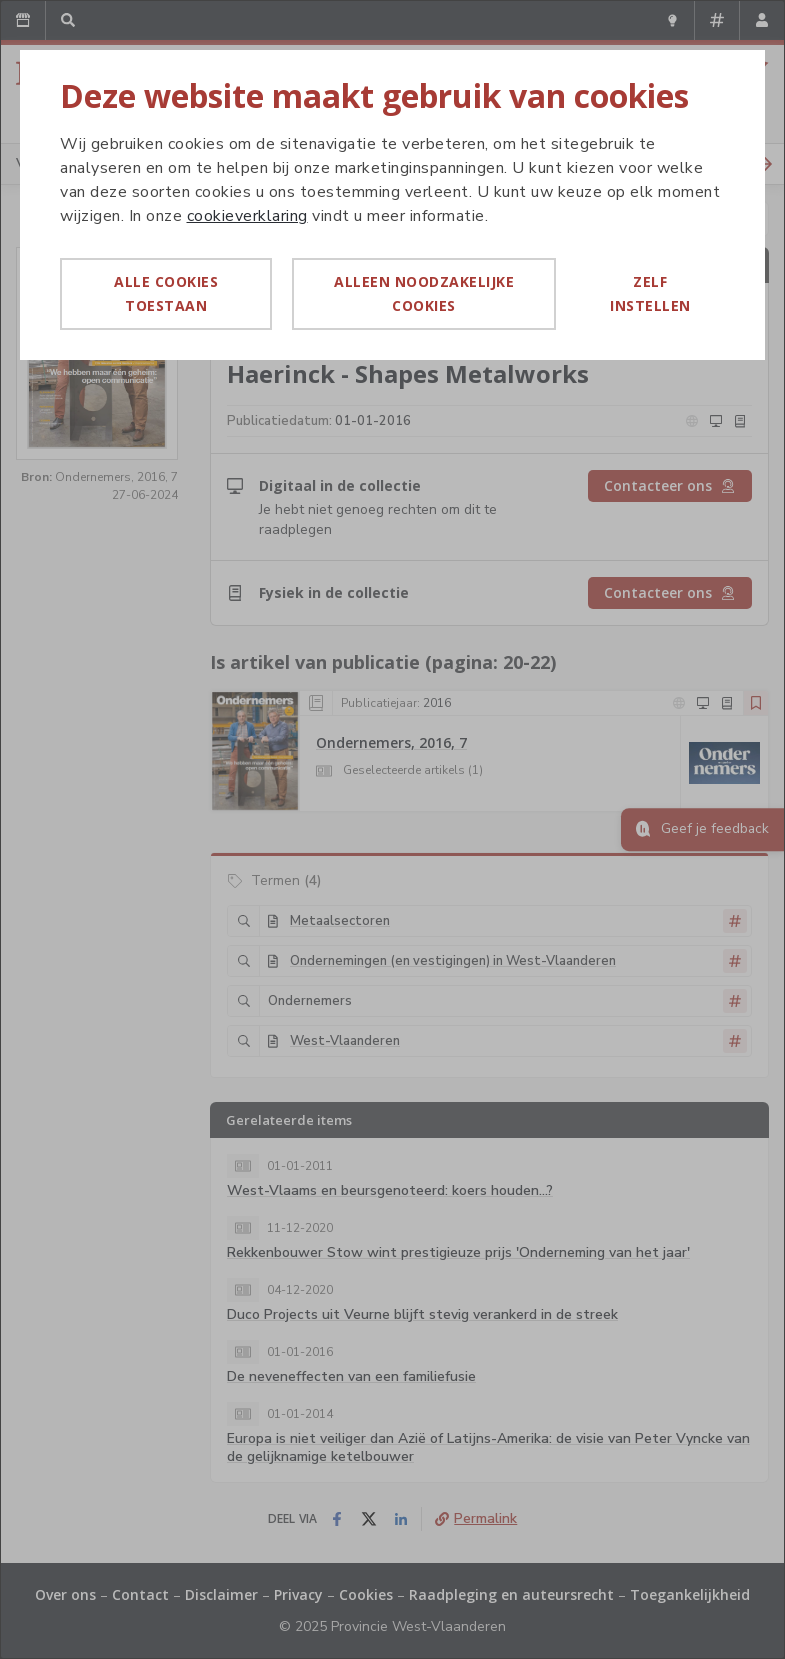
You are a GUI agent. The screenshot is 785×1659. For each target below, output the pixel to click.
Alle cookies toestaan (166, 293)
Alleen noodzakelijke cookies (424, 293)
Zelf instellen (650, 293)
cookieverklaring (247, 216)
